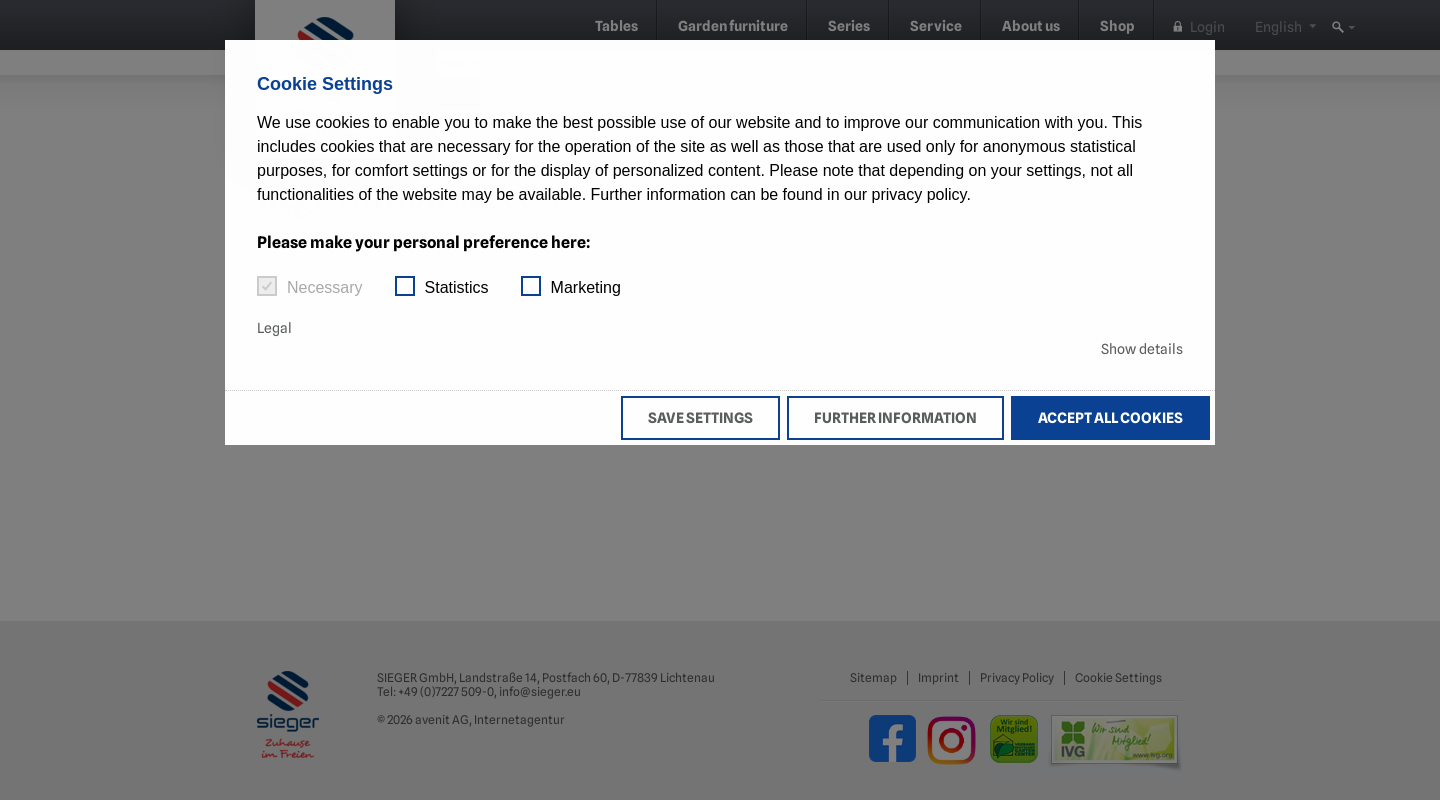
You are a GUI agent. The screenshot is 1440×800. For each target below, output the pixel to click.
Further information (895, 417)
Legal (274, 328)
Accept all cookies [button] (1110, 417)
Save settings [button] (700, 417)
